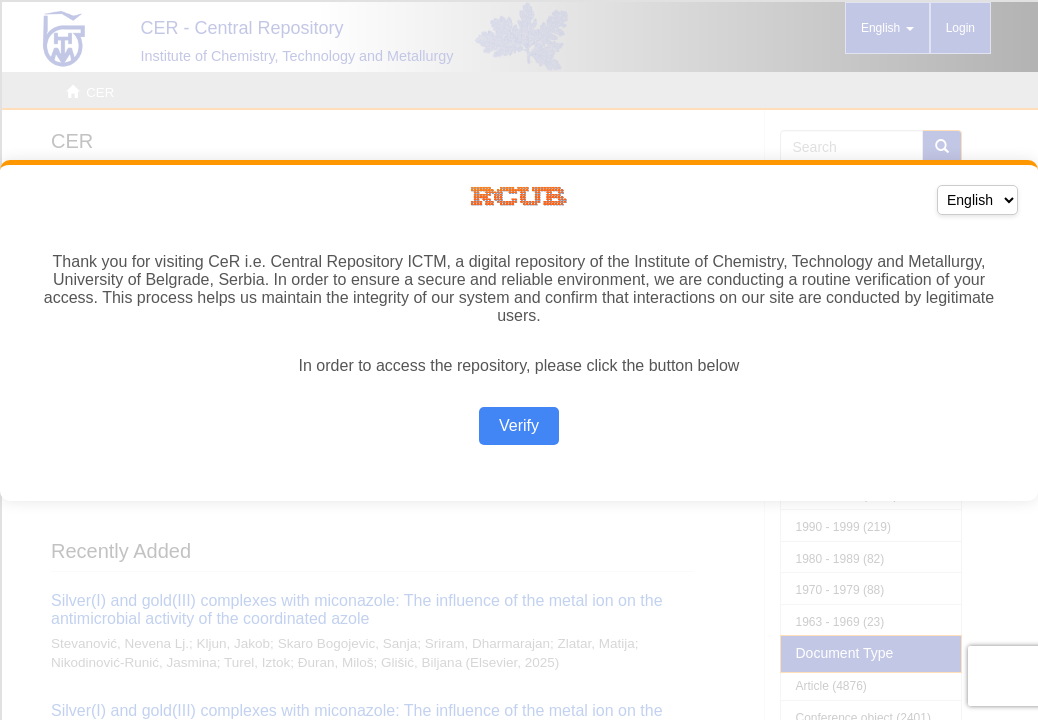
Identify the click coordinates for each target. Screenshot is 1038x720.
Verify (519, 425)
